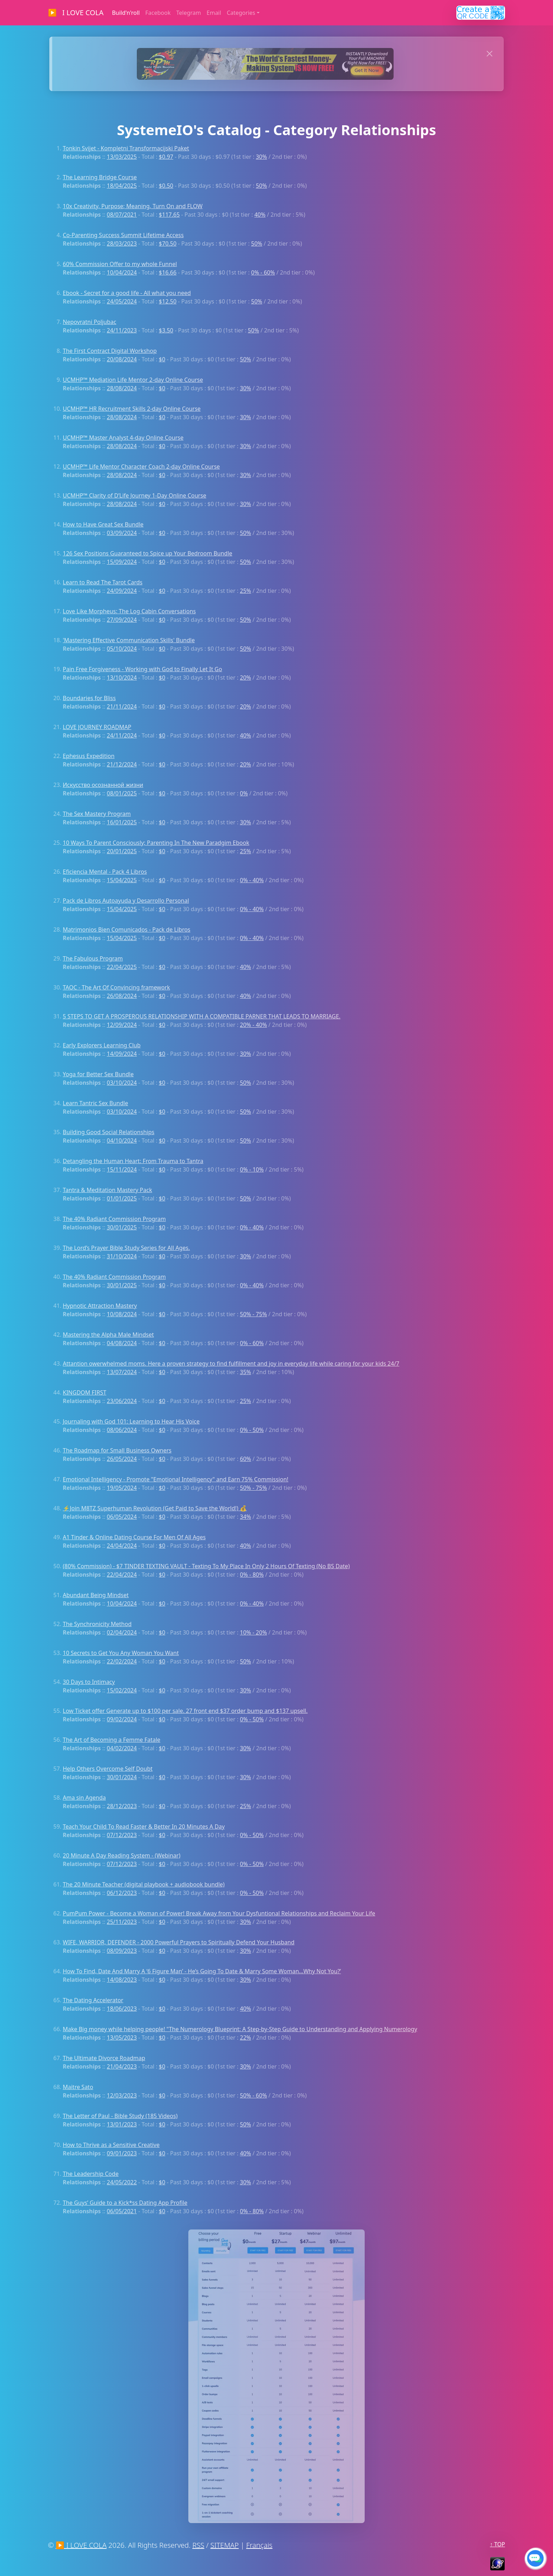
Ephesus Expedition (89, 756)
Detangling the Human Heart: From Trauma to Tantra (133, 1161)
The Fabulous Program (93, 958)
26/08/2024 (122, 996)
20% (245, 677)
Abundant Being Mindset (96, 1595)
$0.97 (166, 157)
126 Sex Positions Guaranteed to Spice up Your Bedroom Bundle (147, 553)
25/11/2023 (122, 1922)
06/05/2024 (122, 1517)
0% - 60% (263, 272)
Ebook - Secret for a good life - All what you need (127, 293)
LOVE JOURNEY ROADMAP (97, 727)
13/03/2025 (122, 157)
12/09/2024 (122, 1025)
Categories (241, 13)
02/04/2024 (122, 1632)
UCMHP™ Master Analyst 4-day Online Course (123, 437)
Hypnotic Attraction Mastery (100, 1306)
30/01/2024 (122, 1777)
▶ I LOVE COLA (75, 12)
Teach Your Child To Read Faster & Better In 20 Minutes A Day (144, 1826)
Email (214, 13)
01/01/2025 (122, 1198)
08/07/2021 (122, 214)
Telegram (188, 13)
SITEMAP (225, 2545)
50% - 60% (253, 2095)
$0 (162, 359)
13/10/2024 (122, 677)
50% (261, 185)
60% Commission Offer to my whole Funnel (120, 264)
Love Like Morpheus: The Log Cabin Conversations (129, 611)
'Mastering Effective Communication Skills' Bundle (129, 640)
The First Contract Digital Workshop (110, 351)
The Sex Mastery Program (97, 814)
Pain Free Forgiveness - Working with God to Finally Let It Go (142, 669)
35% (245, 1372)
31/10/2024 (122, 1256)
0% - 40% (252, 880)
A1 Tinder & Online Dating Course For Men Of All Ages (134, 1537)
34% (245, 1517)
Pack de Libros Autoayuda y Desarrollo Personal (126, 900)
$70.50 (167, 243)
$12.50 (167, 301)
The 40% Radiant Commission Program (114, 1219)
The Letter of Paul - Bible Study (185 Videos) (120, 2116)
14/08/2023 (122, 1980)
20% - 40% (253, 1025)
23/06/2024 (122, 1401)
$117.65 (169, 214)
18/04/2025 (122, 185)
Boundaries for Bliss (89, 698)
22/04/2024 (122, 1574)
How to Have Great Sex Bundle (103, 524)
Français (259, 2545)
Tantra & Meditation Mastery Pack (107, 1190)
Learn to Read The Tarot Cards (102, 582)
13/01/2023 (122, 2124)
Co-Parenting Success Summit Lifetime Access (123, 235)
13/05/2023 (122, 2037)
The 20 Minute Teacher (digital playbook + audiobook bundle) (144, 1884)
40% (260, 214)
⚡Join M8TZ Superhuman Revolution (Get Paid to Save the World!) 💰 (155, 1508)
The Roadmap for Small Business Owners (117, 1450)
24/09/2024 (122, 591)
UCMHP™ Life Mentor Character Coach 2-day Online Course (141, 466)
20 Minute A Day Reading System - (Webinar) (121, 1855)
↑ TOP (497, 2544)
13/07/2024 (122, 1372)
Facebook (158, 13)
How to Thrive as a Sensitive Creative (111, 2145)
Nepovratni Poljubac (89, 322)
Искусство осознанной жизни (103, 785)
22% (245, 2037)
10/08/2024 (122, 1314)
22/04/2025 (122, 967)
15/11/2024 (122, 1169)
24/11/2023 (122, 330)
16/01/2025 (122, 822)
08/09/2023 (122, 1951)
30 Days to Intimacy (89, 1682)
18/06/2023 (122, 2008)
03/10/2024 (122, 1083)
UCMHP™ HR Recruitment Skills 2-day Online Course (132, 409)
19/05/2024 (122, 1488)
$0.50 (166, 185)
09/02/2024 (122, 1719)
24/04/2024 (122, 1545)
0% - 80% (252, 1574)
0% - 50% (252, 1430)
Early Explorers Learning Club (102, 1045)
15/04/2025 (122, 880)
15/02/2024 (122, 1690)
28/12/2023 (122, 1806)
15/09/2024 (122, 562)
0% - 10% (252, 1169)
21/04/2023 (122, 2066)
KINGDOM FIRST (84, 1392)
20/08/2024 (122, 359)
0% (244, 793)
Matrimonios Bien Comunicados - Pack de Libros (126, 929)
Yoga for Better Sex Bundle (98, 1074)
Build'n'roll (126, 13)
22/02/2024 (122, 1661)
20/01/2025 (122, 851)
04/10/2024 (122, 1140)
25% (245, 591)
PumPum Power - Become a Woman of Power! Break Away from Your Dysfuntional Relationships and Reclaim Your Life (219, 1913)
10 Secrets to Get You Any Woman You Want (121, 1653)
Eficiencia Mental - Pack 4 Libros (105, 871)
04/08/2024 (122, 1343)
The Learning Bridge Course (100, 177)
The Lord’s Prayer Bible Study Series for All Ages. (126, 1248)
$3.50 (166, 330)
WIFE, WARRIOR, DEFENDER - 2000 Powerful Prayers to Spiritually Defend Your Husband (178, 1942)
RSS (198, 2545)
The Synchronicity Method (97, 1624)
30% (261, 157)
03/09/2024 (122, 533)
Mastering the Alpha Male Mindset (108, 1334)
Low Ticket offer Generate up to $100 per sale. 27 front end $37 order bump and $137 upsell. (185, 1711)
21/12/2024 (122, 764)
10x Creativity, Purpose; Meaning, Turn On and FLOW (132, 206)
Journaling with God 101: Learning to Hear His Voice (131, 1421)
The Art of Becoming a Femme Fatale (111, 1740)
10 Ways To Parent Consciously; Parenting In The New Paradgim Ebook (156, 843)
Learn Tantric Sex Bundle (95, 1103)
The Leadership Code (91, 2174)
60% (245, 1459)
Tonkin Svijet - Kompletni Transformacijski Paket (126, 148)
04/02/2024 (122, 1748)
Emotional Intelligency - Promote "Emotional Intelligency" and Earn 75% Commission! (175, 1479)
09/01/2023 (122, 2153)
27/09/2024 (122, 620)
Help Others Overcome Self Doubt (108, 1768)
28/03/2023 (122, 243)
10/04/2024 (122, 272)
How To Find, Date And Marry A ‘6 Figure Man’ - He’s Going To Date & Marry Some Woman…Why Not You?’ (202, 1971)
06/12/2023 (122, 1893)
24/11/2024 (122, 735)
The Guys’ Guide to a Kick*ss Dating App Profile (125, 2203)
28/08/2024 (122, 388)
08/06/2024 (122, 1430)
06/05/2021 (122, 2211)
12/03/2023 (122, 2095)
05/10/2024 (122, 648)
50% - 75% (253, 1314)
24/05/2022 (122, 2182)
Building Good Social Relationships (108, 1132)
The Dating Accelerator (93, 2000)
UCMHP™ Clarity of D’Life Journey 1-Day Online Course (134, 495)
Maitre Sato (78, 2087)
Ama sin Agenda (84, 1797)
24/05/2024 (122, 301)
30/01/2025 (122, 1227)
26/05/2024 (122, 1459)
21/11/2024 (122, 706)
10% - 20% (253, 1632)
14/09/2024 (122, 1054)
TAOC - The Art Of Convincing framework (116, 987)
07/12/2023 (122, 1835)
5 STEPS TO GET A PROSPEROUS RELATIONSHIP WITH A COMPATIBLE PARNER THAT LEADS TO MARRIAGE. (201, 1016)
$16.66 (167, 272)
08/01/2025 (122, 793)
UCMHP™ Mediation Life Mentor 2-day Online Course (133, 380)
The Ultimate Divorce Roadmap (104, 2058)
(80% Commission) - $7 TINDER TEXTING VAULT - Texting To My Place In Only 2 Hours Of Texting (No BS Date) (206, 1566)
